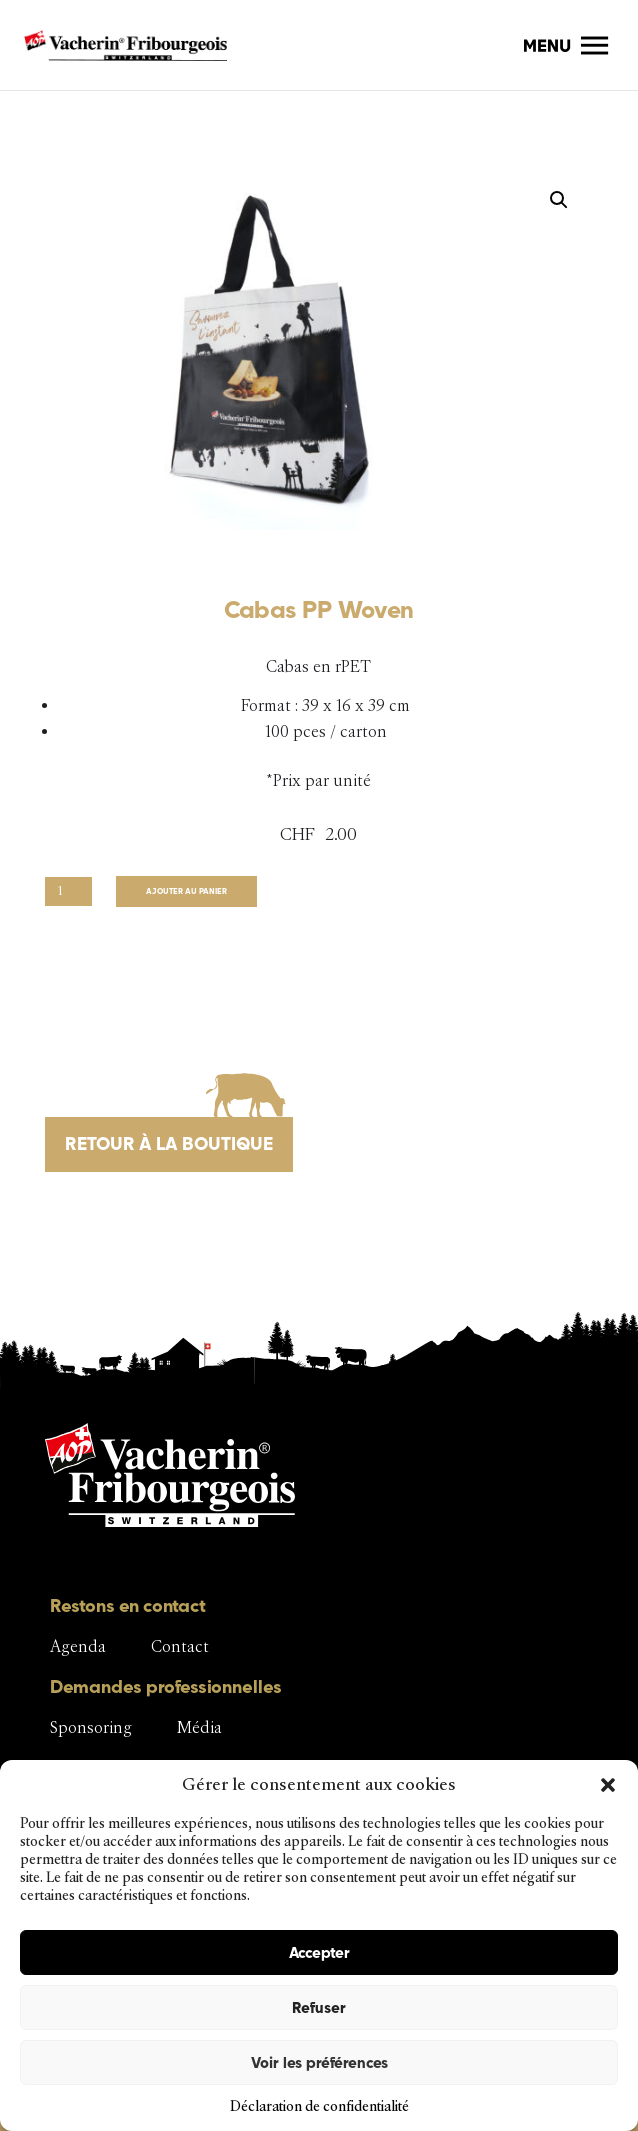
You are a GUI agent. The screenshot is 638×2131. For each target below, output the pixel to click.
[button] (608, 1785)
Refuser (319, 2007)
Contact (180, 1646)
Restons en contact (128, 1605)
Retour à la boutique (169, 1143)
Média (199, 1727)
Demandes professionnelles (166, 1686)
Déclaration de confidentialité (319, 2106)
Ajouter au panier (186, 891)
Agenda (78, 1646)
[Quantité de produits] (68, 891)
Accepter (319, 1952)
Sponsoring (91, 1727)
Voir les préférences (319, 2062)
